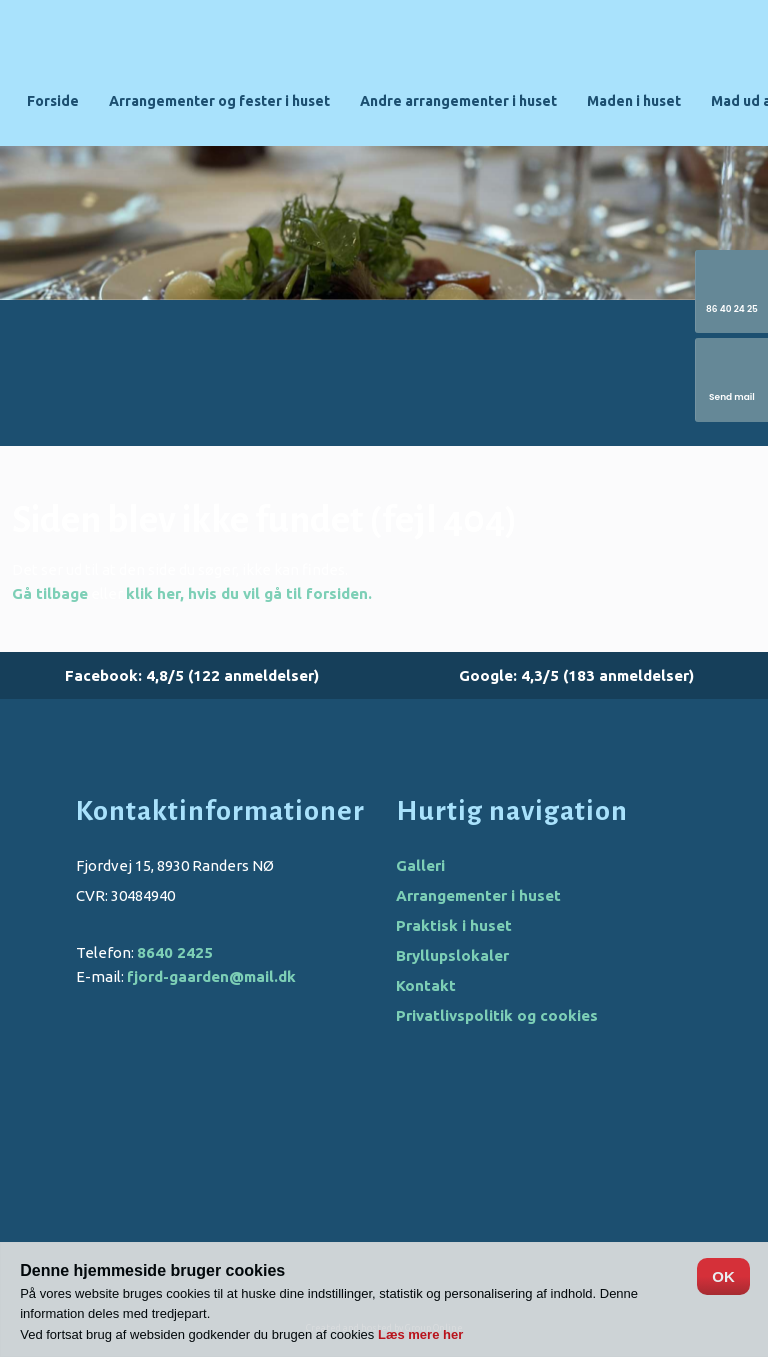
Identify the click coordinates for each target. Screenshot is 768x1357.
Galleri (420, 865)
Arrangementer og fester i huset (219, 101)
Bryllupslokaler (452, 955)
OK (723, 1276)
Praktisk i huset (454, 925)
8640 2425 (175, 952)
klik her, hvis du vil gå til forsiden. (249, 593)
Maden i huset (634, 101)
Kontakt (426, 985)
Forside (53, 101)
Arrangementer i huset (478, 895)
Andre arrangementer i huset (458, 101)
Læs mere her (420, 1334)
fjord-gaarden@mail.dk (211, 976)
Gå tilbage (50, 593)
